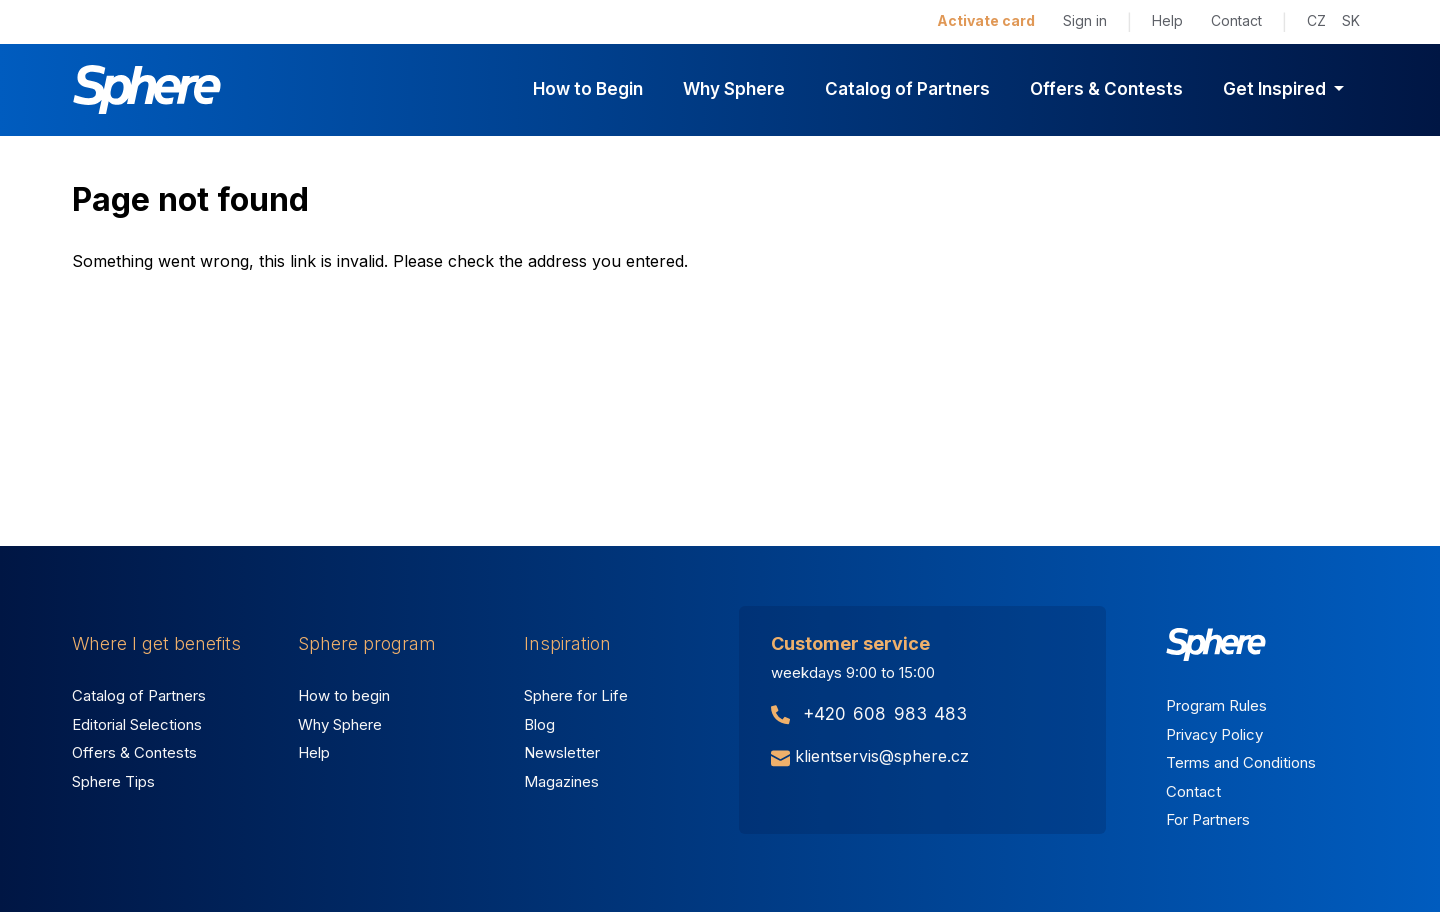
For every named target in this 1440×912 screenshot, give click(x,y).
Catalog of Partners (907, 89)
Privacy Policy (1214, 734)
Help (1167, 20)
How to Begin (588, 89)
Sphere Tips (113, 781)
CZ (1316, 20)
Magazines (561, 781)
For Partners (1208, 819)
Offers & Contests (1106, 89)
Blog (539, 724)
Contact (1236, 20)
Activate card (986, 20)
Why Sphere (734, 89)
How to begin (344, 695)
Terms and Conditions (1241, 762)
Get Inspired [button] (1276, 89)
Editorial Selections (137, 724)
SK (1351, 20)
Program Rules (1216, 705)
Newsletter (562, 752)
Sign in (1085, 20)
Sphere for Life (576, 695)
